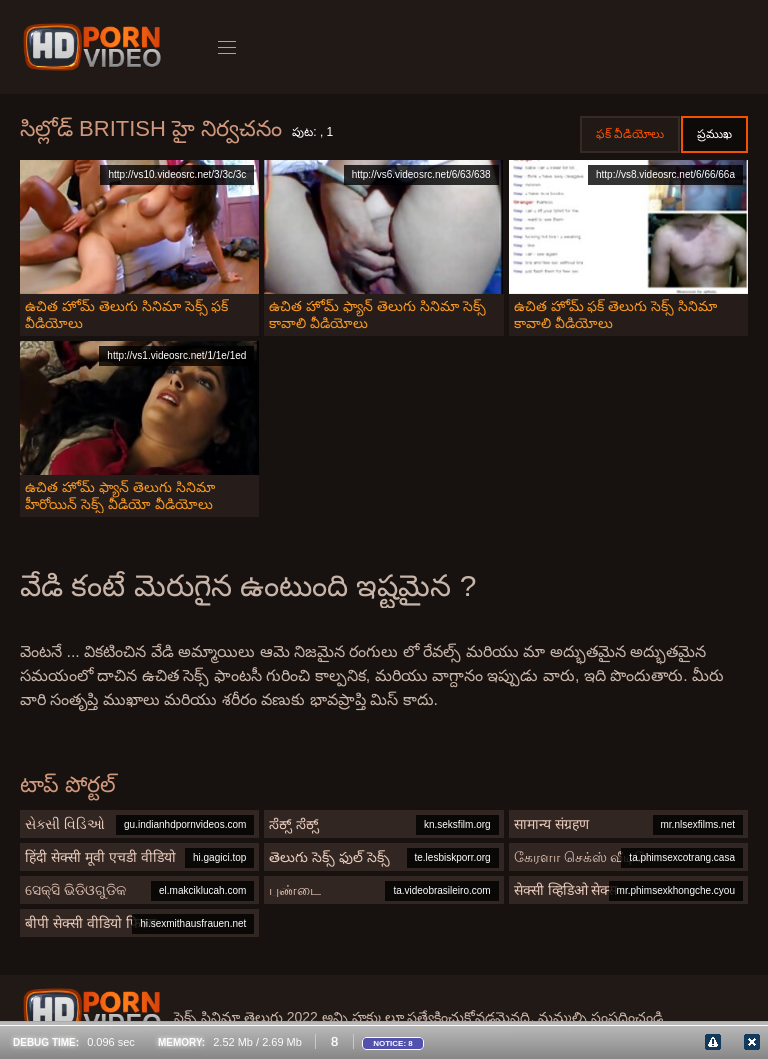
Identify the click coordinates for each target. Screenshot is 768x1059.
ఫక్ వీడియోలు (630, 134)
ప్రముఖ (714, 134)
